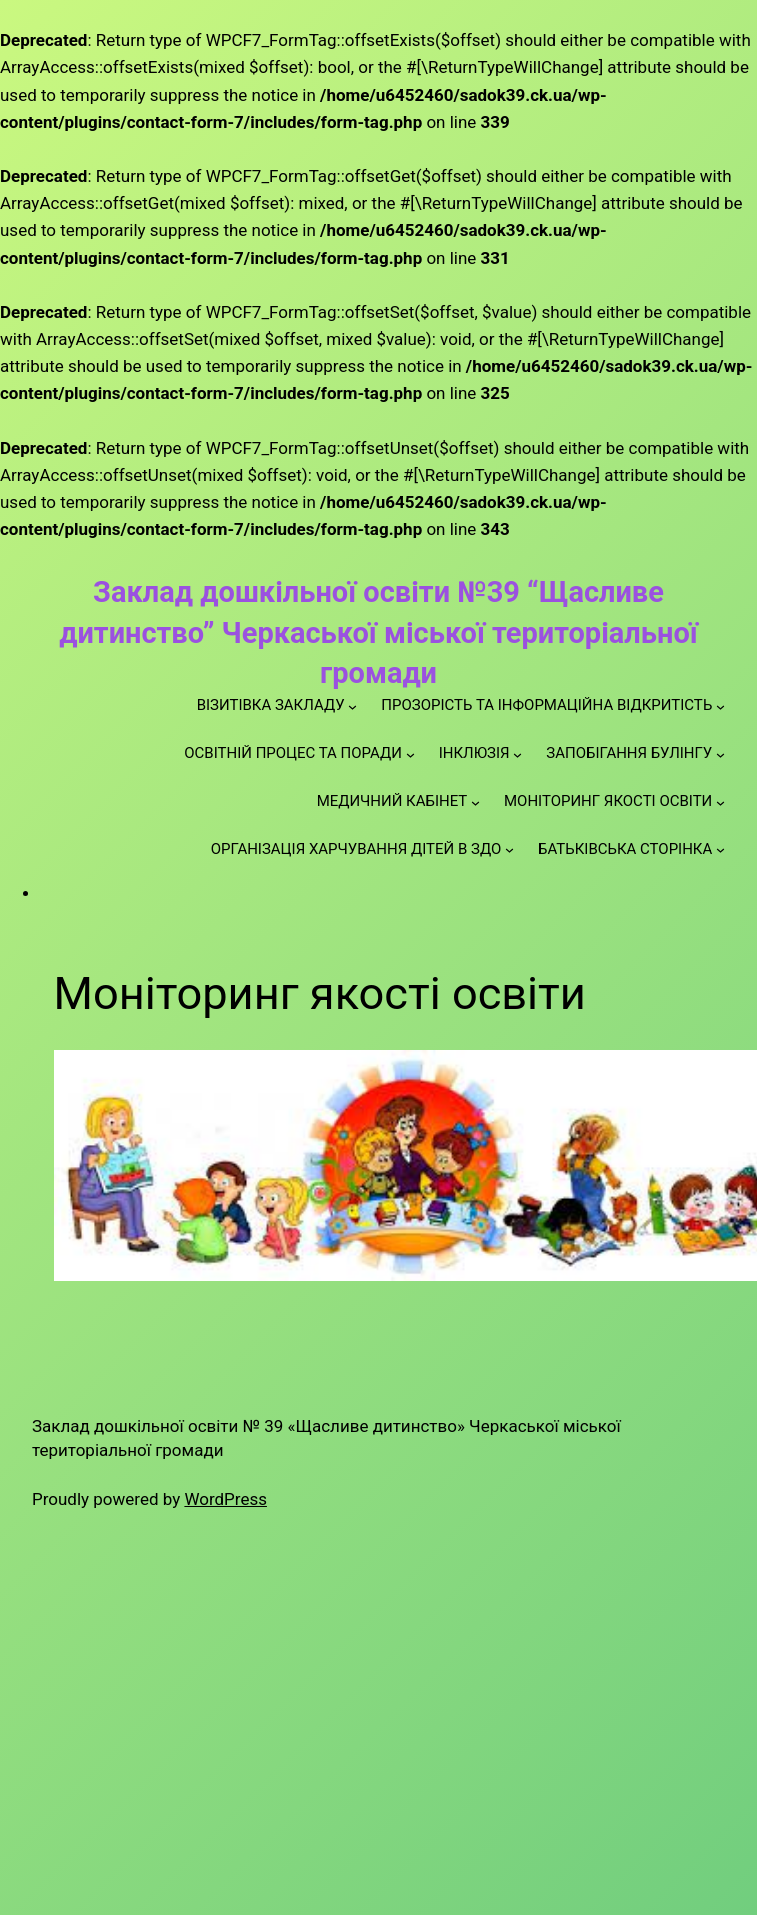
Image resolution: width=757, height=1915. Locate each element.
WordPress (225, 1499)
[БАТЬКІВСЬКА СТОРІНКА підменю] (720, 849)
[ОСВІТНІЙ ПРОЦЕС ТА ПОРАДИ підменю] (410, 753)
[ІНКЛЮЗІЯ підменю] (517, 753)
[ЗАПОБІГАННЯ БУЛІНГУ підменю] (720, 753)
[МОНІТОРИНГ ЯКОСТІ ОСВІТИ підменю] (720, 801)
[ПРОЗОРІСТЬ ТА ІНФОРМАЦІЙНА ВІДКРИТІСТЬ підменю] (720, 705)
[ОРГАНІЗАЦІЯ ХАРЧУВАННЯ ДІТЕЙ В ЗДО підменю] (509, 849)
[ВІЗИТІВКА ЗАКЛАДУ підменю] (352, 705)
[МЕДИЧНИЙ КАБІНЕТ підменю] (475, 801)
